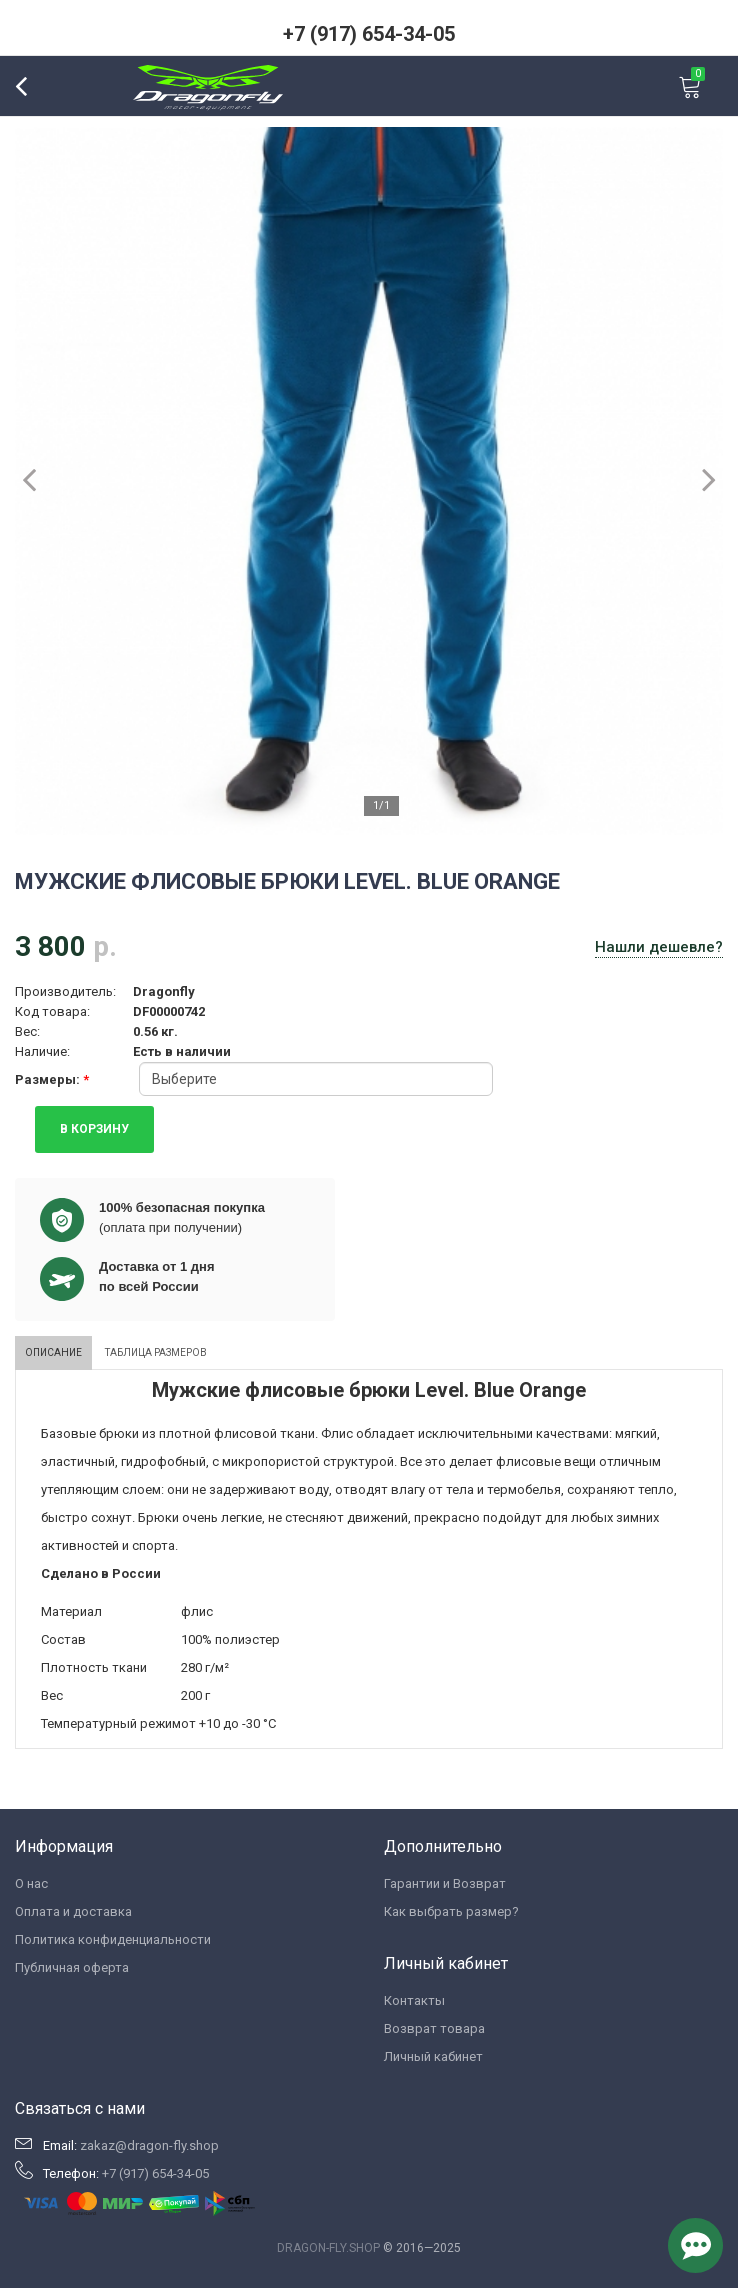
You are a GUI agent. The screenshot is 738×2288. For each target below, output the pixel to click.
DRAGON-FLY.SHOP (328, 2248)
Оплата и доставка (73, 1911)
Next (697, 479)
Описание (53, 1352)
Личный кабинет (433, 2056)
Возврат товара (434, 2028)
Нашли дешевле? (659, 947)
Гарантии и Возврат (445, 1883)
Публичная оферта (72, 1967)
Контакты (414, 2000)
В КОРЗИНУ (94, 1129)
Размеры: (49, 1079)
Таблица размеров (156, 1352)
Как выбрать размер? (451, 1911)
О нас (31, 1883)
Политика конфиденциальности (113, 1939)
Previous (40, 479)
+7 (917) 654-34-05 (369, 34)
